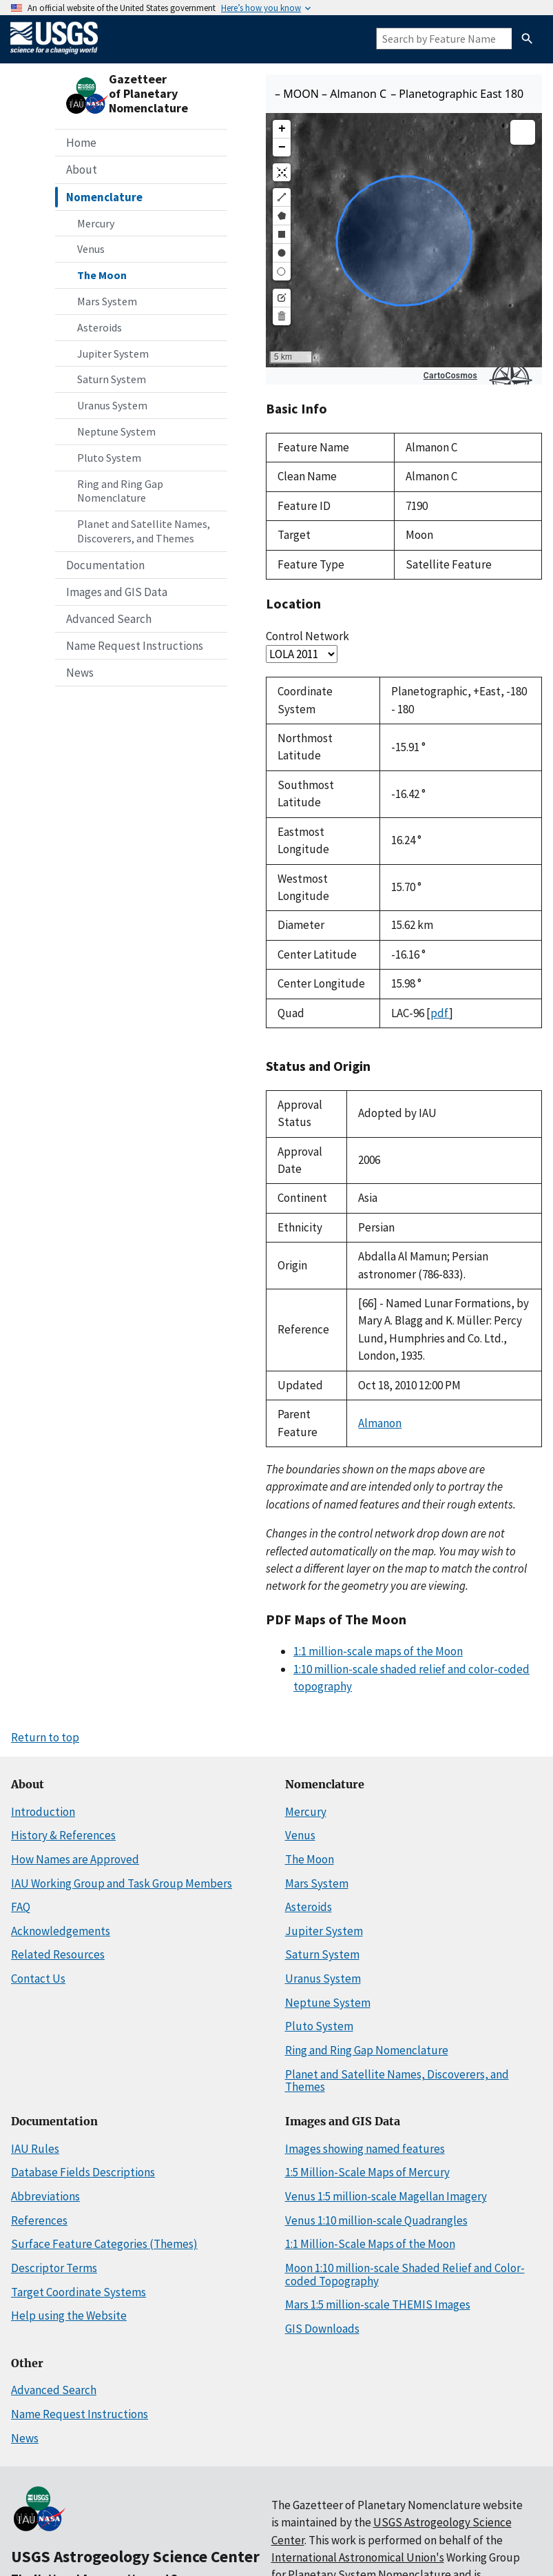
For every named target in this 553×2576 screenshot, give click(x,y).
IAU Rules (35, 2148)
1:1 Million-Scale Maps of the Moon (370, 2243)
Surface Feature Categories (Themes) (104, 2243)
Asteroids (99, 327)
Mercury (95, 223)
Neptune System (116, 431)
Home (81, 142)
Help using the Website (69, 2315)
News (80, 672)
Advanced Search (109, 618)
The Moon (102, 275)
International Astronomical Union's (357, 2557)
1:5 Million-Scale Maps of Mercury (367, 2172)
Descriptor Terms (54, 2268)
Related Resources (58, 1954)
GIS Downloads (322, 2328)
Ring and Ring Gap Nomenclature (120, 491)
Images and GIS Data (116, 592)
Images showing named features (365, 2148)
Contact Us (38, 1978)
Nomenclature (104, 197)
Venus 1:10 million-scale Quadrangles (376, 2220)
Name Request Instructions (134, 645)
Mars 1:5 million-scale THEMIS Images (377, 2304)
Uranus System (112, 405)
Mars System (107, 301)
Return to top (45, 1737)
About (81, 169)
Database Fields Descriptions (83, 2172)
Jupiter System (113, 353)
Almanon (379, 1423)
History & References (63, 1835)
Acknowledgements (60, 1931)
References (39, 2220)
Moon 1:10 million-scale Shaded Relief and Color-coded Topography (405, 2274)
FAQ (20, 1906)
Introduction (43, 1811)
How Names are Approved (75, 1859)
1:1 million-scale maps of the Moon (378, 1651)
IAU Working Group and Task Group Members (121, 1883)
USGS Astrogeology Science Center (135, 2556)
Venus (91, 249)
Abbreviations (45, 2196)
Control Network (307, 636)
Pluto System (109, 457)
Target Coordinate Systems (78, 2292)
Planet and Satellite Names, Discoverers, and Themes (143, 531)
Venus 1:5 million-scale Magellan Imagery (386, 2196)
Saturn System (111, 379)
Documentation (105, 565)
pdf (439, 1013)
